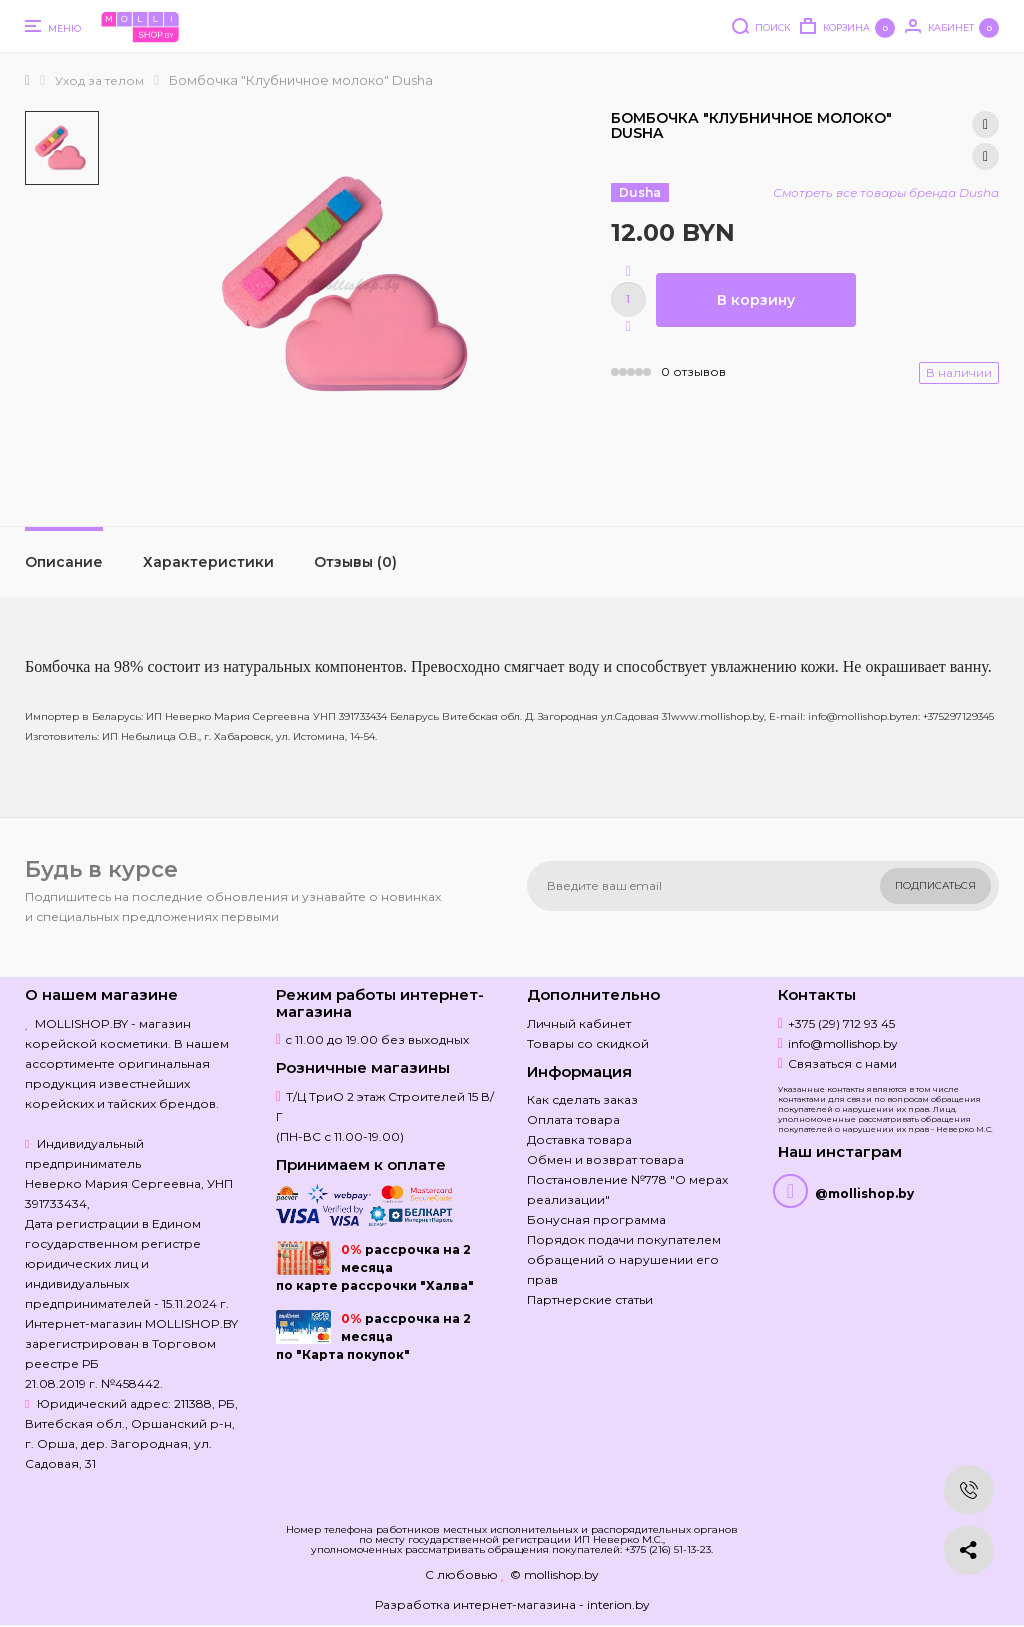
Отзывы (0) (355, 562)
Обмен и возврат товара (605, 1159)
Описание (64, 562)
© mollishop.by (554, 1574)
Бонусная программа (596, 1219)
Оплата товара (573, 1119)
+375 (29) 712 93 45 (841, 1023)
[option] (62, 148)
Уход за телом (99, 80)
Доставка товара (579, 1139)
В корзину (756, 300)
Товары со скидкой (588, 1043)
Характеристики (208, 562)
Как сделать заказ (582, 1099)
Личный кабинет (579, 1023)
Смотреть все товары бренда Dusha (886, 192)
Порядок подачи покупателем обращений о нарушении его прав (624, 1259)
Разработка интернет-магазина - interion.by (512, 1604)
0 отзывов (693, 371)
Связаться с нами (842, 1063)
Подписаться (935, 885)
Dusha (640, 192)
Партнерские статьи (590, 1299)
